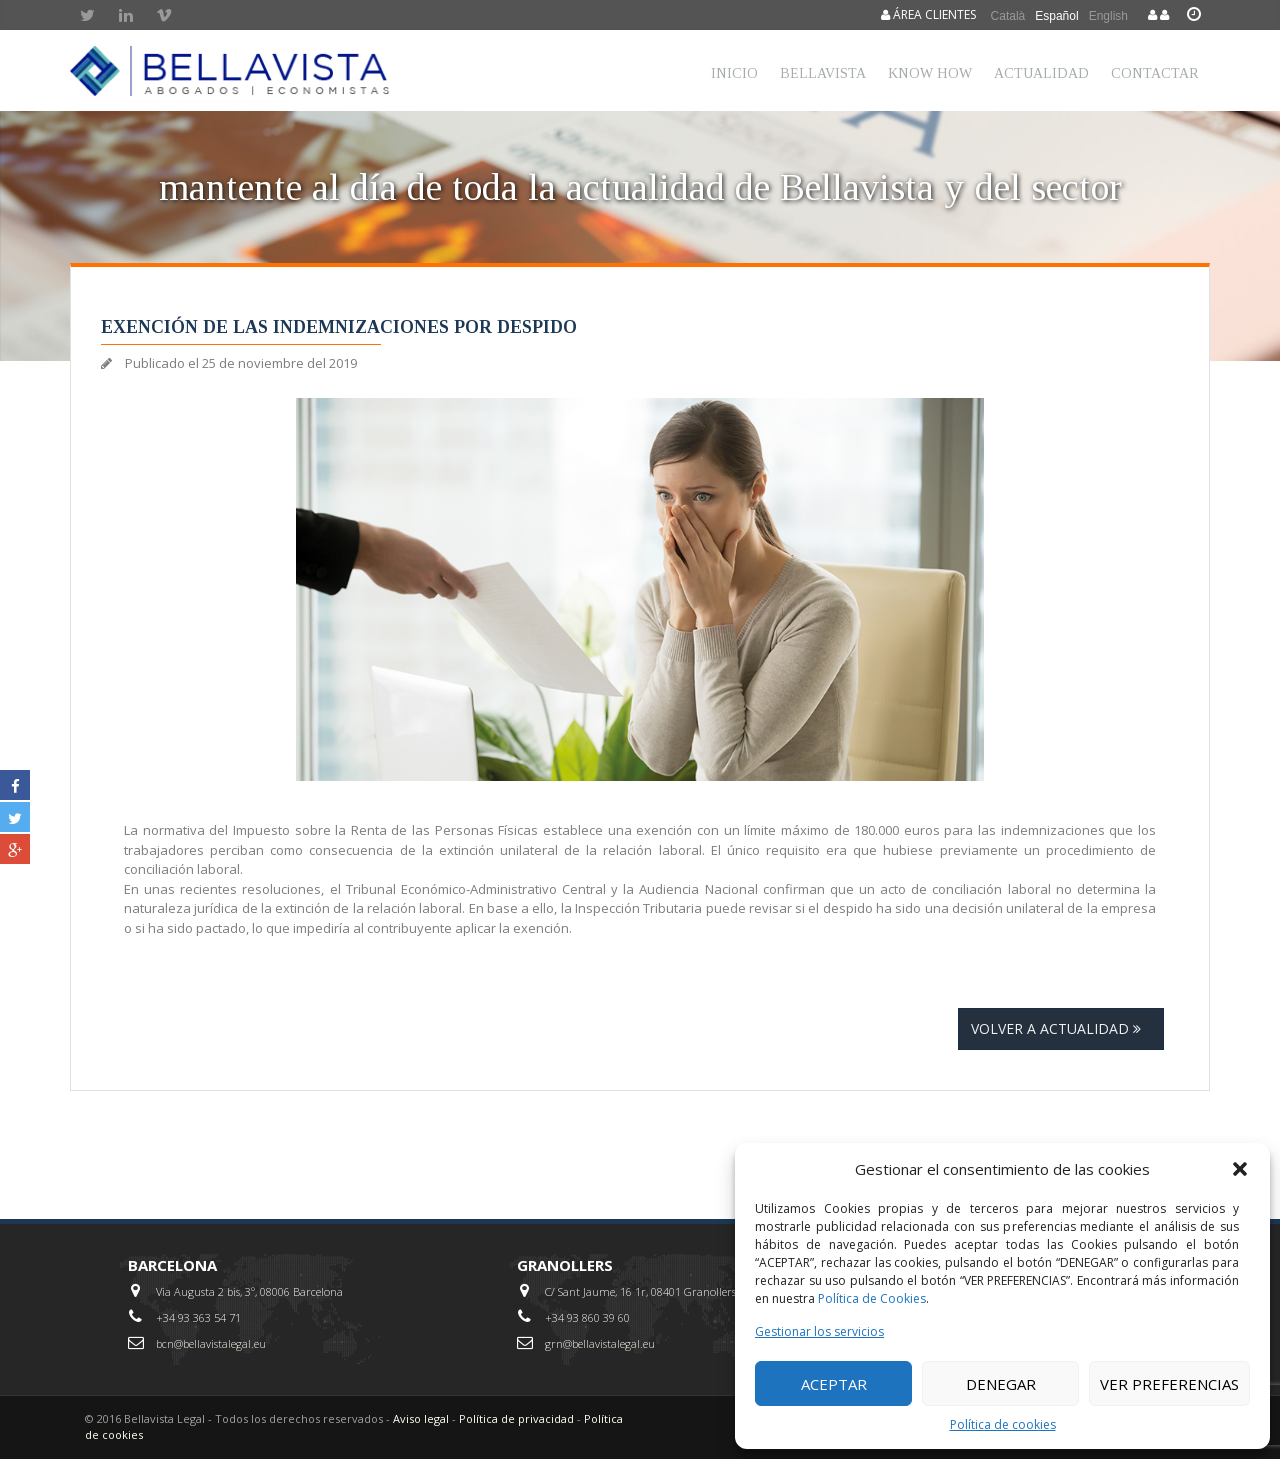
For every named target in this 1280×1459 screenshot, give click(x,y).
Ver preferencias (1169, 1384)
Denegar (1001, 1384)
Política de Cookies (872, 1298)
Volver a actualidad (1061, 1028)
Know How (930, 73)
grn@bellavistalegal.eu (600, 1343)
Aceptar (834, 1384)
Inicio (734, 73)
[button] (1240, 1169)
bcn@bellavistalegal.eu (211, 1343)
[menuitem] (1008, 15)
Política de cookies (1003, 1424)
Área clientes (928, 14)
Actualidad (1041, 73)
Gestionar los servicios (819, 1331)
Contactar (1155, 73)
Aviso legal (421, 1418)
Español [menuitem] (1056, 16)
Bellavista (823, 73)
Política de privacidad (516, 1418)
